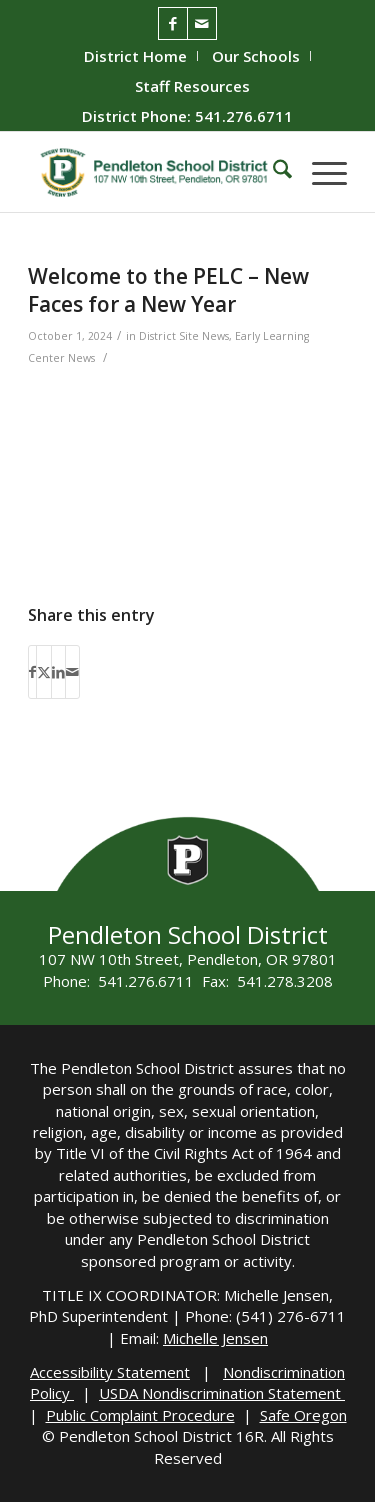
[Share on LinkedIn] (58, 672)
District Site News (184, 336)
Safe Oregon (303, 1415)
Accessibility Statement (110, 1372)
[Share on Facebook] (32, 672)
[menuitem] (136, 56)
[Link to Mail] (202, 23)
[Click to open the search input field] (272, 172)
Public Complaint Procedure (140, 1415)
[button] (319, 172)
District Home (135, 56)
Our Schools (256, 56)
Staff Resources (192, 86)
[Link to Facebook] (173, 23)
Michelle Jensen (215, 1338)
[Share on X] (44, 672)
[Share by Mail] (72, 672)
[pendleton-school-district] (155, 172)
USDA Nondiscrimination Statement (222, 1393)
